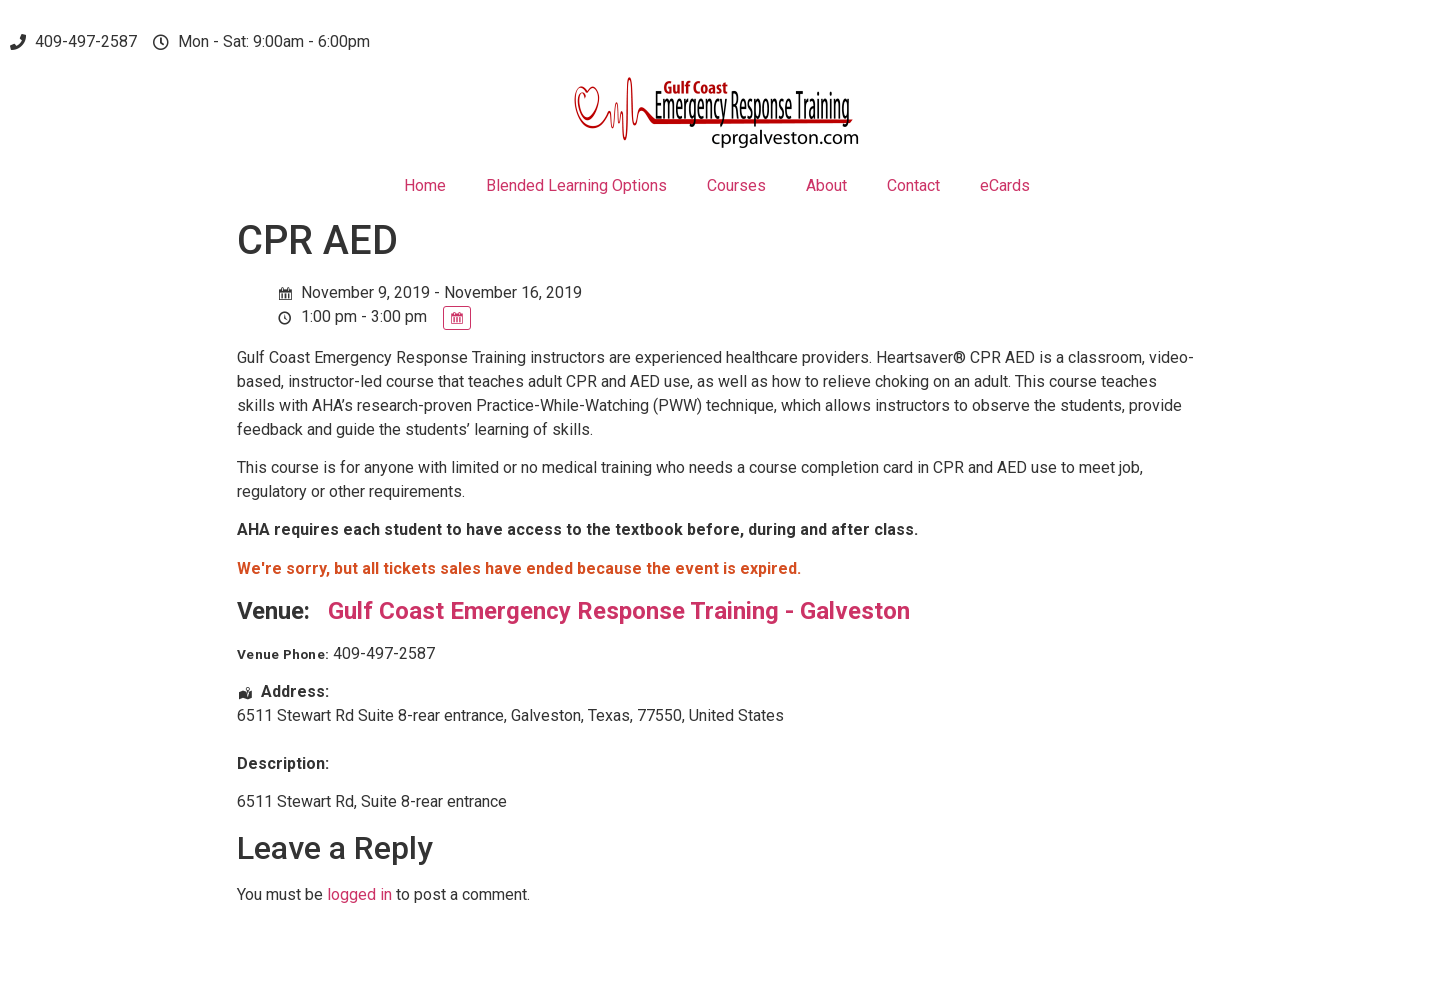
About (826, 185)
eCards (1005, 185)
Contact (913, 185)
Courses (736, 185)
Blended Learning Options (576, 185)
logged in (359, 894)
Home (425, 185)
